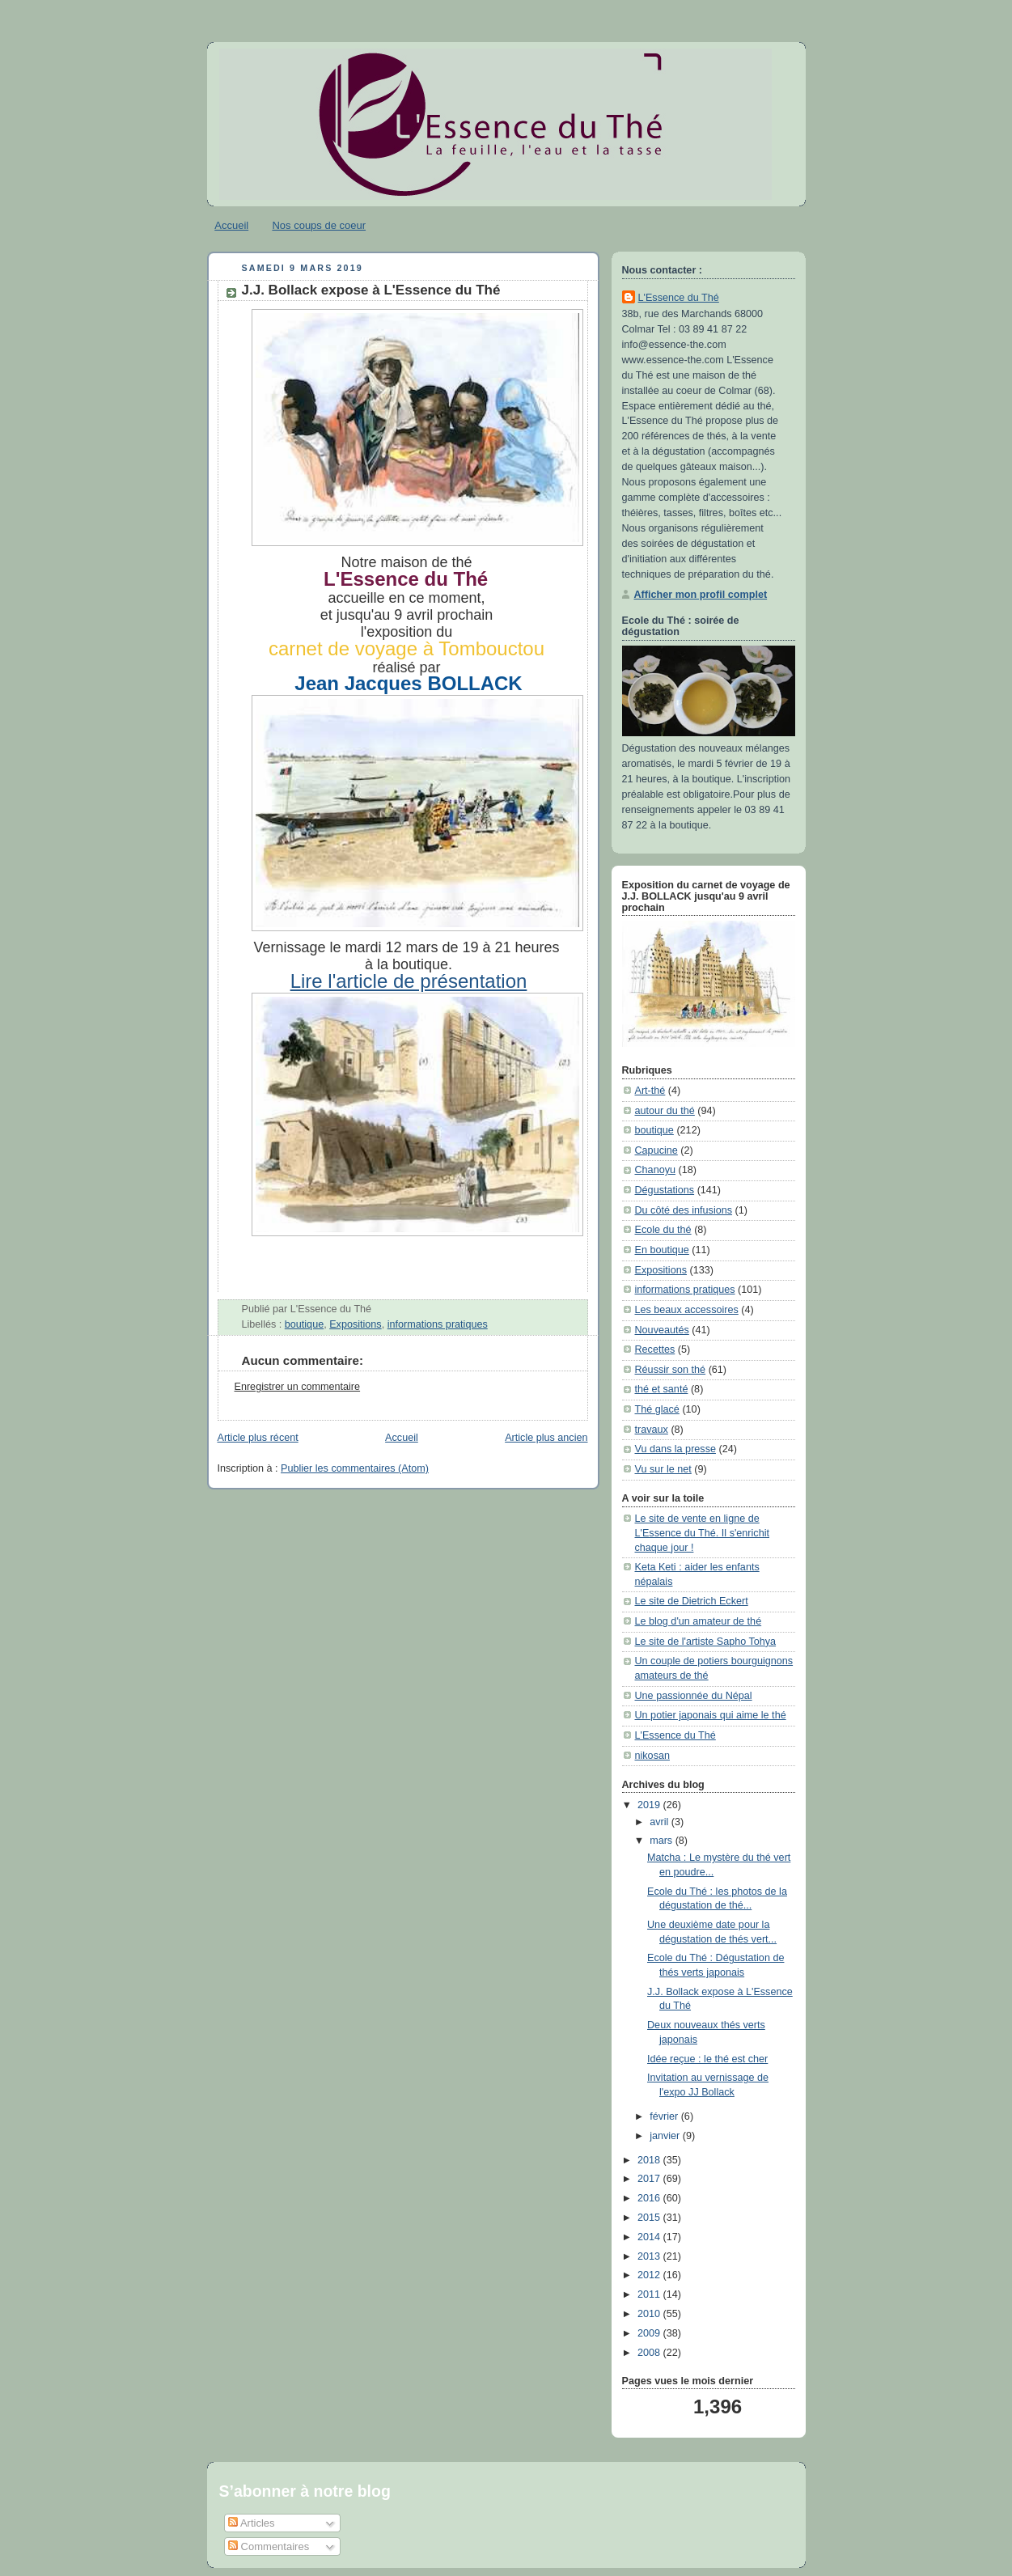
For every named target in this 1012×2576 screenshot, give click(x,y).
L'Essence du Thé (678, 297)
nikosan (652, 1755)
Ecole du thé (663, 1229)
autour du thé (665, 1110)
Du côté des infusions (684, 1210)
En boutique (662, 1250)
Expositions (355, 1324)
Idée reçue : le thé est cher (707, 2059)
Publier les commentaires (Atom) (355, 1468)
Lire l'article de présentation (408, 981)
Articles (251, 2523)
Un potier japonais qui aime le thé (710, 1715)
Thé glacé (657, 1409)
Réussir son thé (670, 1369)
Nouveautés (662, 1330)
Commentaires (268, 2546)
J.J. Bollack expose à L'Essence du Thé (371, 290)
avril (660, 1822)
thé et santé (661, 1389)
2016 (650, 2198)
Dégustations (665, 1190)
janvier (666, 2136)
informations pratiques (437, 1324)
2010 (650, 2314)
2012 (650, 2275)
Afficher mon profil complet (701, 594)
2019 (650, 1805)
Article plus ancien (546, 1437)
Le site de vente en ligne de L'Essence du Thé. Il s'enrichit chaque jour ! (702, 1533)
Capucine (656, 1150)
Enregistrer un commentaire (298, 1386)
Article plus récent (258, 1437)
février (665, 2116)
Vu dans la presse (675, 1449)
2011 (650, 2294)
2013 (650, 2256)
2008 (650, 2352)
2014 (650, 2237)
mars (662, 1840)
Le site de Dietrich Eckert (691, 1601)
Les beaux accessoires (687, 1310)
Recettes (655, 1349)
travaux (651, 1429)
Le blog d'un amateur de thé (698, 1621)
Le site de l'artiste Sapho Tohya (706, 1641)
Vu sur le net (663, 1469)
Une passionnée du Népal (693, 1695)
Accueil (231, 225)
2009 (650, 2333)
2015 (650, 2217)
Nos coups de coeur (319, 225)
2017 (650, 2178)
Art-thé (650, 1090)
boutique (304, 1324)
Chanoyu (655, 1170)
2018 (650, 2160)
